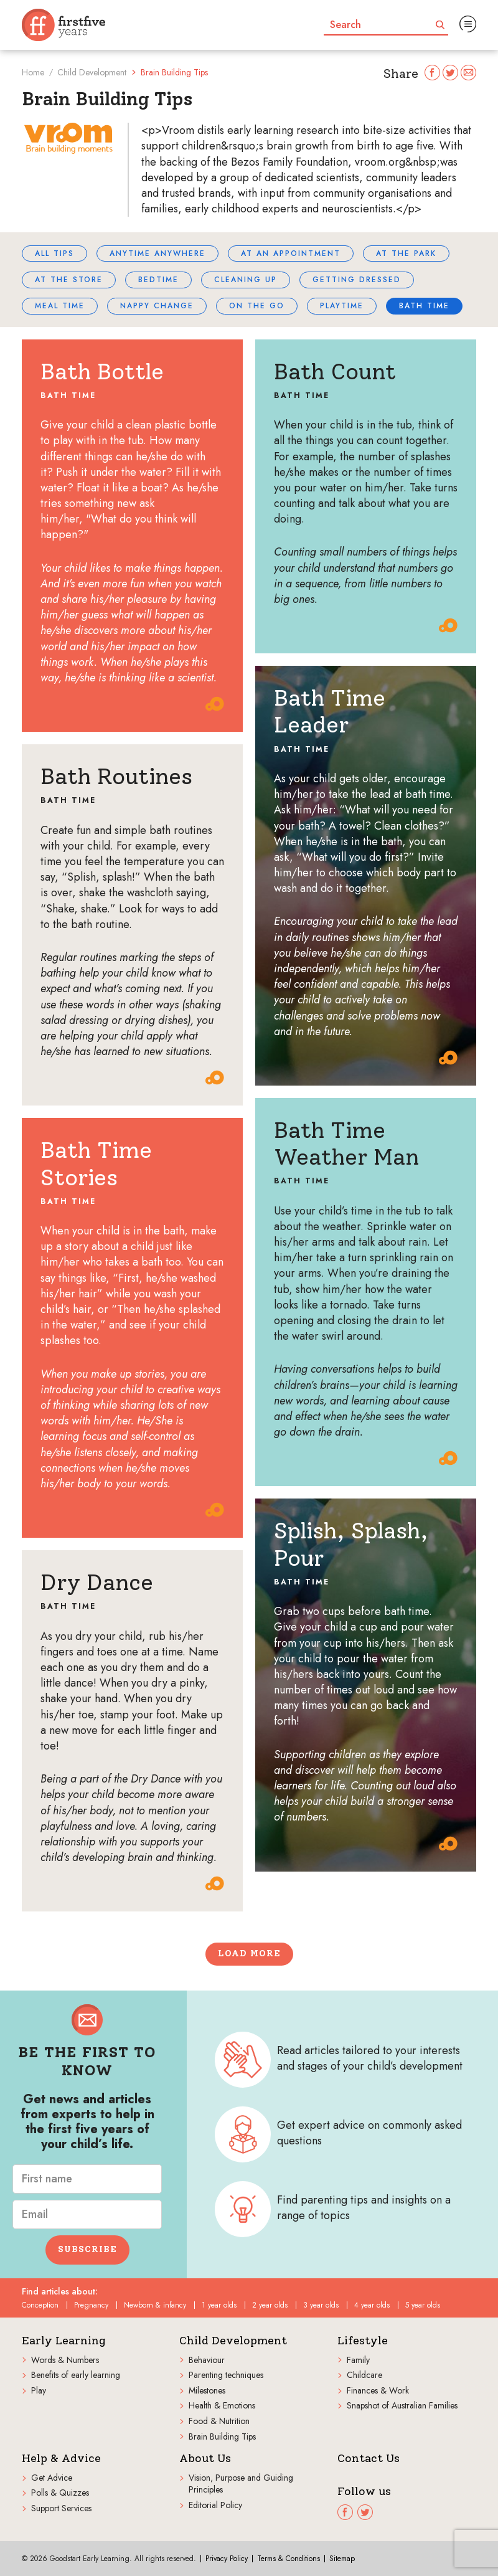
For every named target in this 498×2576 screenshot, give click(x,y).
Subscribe (87, 2249)
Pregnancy (91, 2305)
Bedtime (158, 279)
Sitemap (342, 2558)
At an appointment (291, 253)
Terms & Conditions (288, 2558)
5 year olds (422, 2305)
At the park (406, 253)
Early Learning (64, 2340)
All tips (54, 253)
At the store (69, 279)
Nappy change (157, 305)
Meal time (60, 305)
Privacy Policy (226, 2558)
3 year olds (321, 2305)
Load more (249, 1953)
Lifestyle (362, 2340)
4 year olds (372, 2305)
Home (33, 72)
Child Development (91, 72)
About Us (205, 2458)
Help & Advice (61, 2458)
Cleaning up (245, 279)
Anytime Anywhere (157, 253)
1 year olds (219, 2305)
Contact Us (368, 2458)
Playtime (342, 305)
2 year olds (270, 2305)
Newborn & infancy (155, 2305)
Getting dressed (356, 279)
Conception (40, 2305)
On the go (256, 305)
